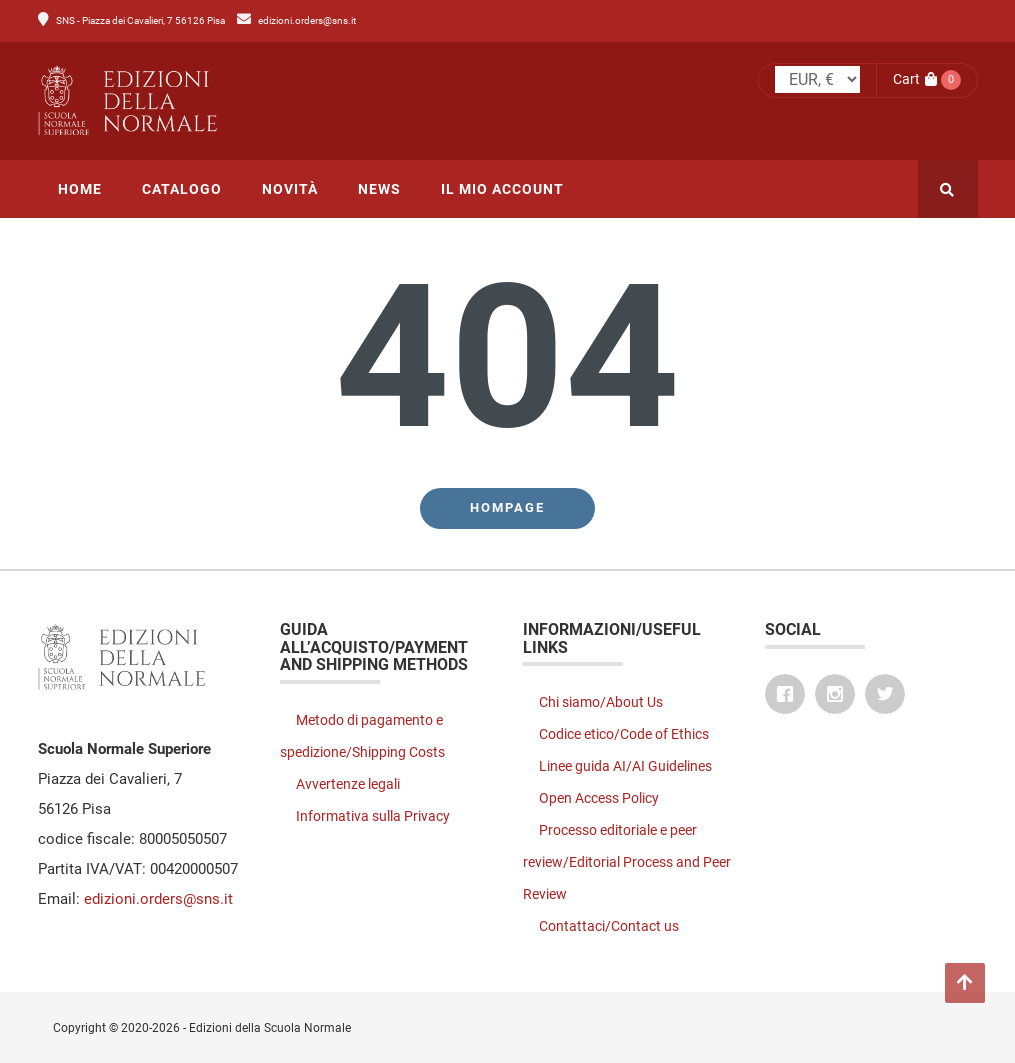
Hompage (507, 507)
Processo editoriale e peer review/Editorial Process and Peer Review (627, 862)
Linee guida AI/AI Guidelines (625, 766)
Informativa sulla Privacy (373, 816)
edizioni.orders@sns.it (307, 20)
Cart (915, 79)
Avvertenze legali (348, 784)
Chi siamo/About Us (601, 702)
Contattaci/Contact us (609, 926)
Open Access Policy (599, 798)
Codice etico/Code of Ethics (624, 734)
